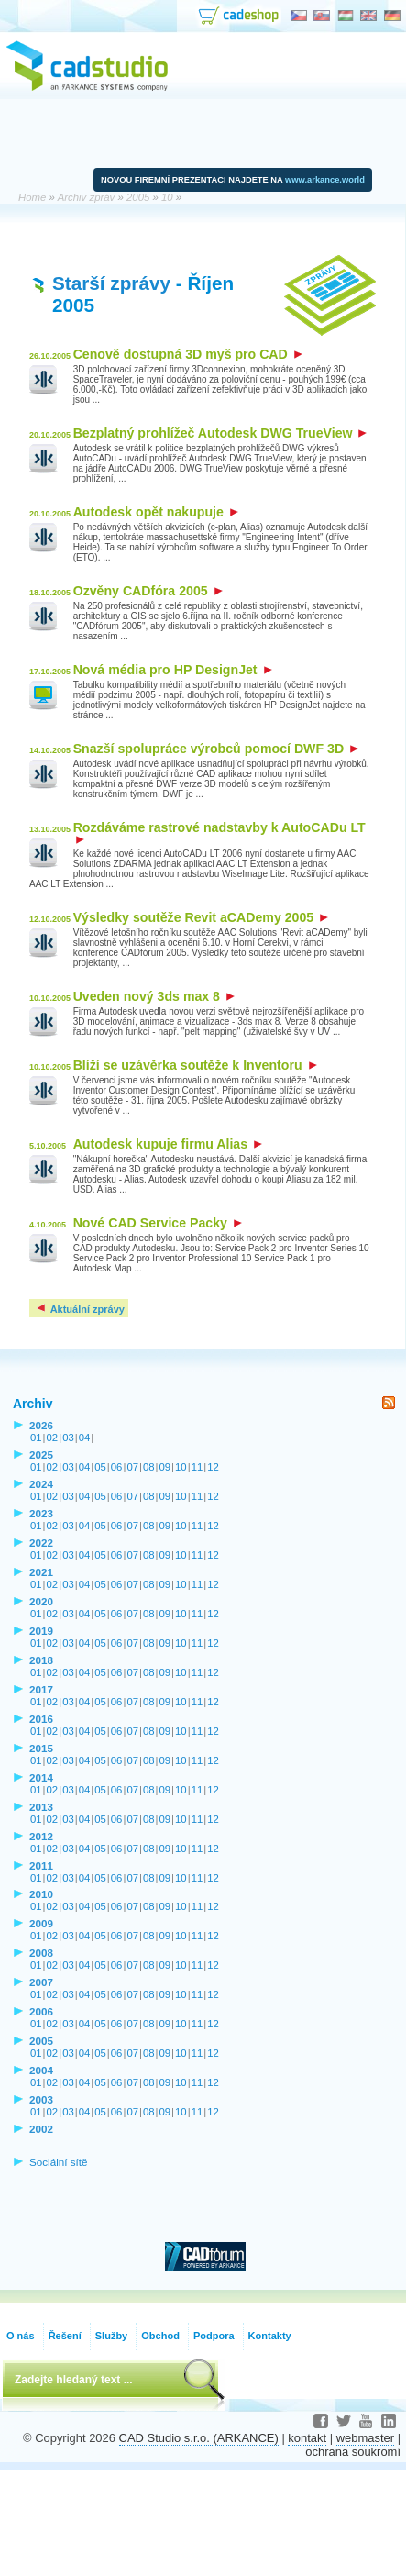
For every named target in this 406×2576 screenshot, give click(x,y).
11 (197, 1466)
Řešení (65, 2335)
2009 (41, 1923)
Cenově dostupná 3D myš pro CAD (187, 354)
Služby (111, 2335)
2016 (41, 1719)
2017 (41, 1689)
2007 (41, 1982)
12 (213, 1466)
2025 (41, 1454)
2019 (41, 1631)
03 (68, 1437)
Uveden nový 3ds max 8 (154, 996)
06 (117, 1466)
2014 (41, 1777)
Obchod (160, 2335)
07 (132, 1466)
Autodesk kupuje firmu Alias (167, 1144)
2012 (41, 1836)
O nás (20, 2335)
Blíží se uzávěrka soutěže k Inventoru (195, 1065)
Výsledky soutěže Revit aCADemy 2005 (200, 917)
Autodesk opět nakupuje (155, 512)
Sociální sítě (58, 2162)
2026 (41, 1425)
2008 (41, 1953)
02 (53, 1437)
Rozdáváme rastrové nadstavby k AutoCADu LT (219, 833)
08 (149, 1466)
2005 (41, 2041)
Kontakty (269, 2335)
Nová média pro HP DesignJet (172, 669)
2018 (41, 1660)
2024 (41, 1484)
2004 (41, 2070)
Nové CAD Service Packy (157, 1223)
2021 (41, 1572)
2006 (41, 2011)
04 (85, 1437)
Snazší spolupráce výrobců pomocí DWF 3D (215, 748)
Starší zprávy (111, 283)
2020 (41, 1601)
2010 (41, 1894)
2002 (41, 2129)
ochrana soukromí (353, 2452)
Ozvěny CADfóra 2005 (148, 590)
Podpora (214, 2335)
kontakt (307, 2438)
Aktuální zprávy (80, 1309)
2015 (41, 1748)
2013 (41, 1807)
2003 (41, 2099)
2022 (41, 1543)
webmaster (365, 2438)
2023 (41, 1513)
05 (100, 1466)
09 (165, 1466)
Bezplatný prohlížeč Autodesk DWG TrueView (220, 433)
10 (181, 1466)
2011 (41, 1865)
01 (36, 1437)
